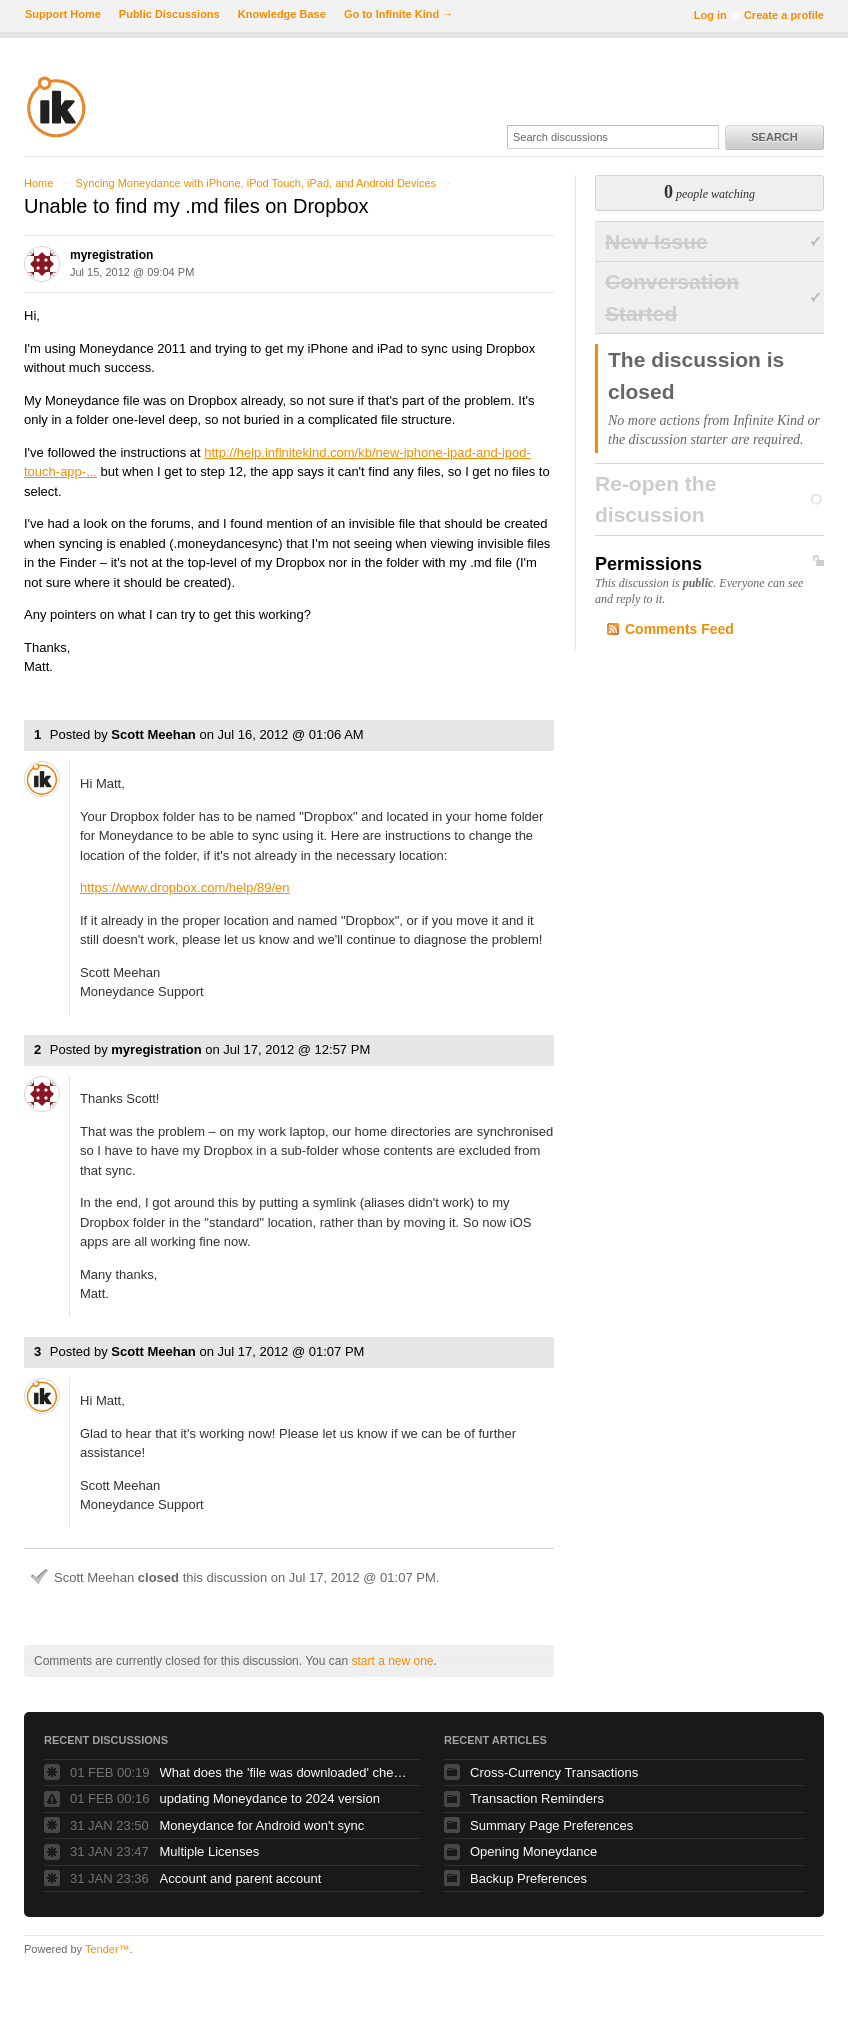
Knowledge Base (282, 14)
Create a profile (784, 15)
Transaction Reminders (537, 1798)
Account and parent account (241, 1878)
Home (38, 183)
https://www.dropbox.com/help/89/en (185, 887)
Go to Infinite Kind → (398, 14)
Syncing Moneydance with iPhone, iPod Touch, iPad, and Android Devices (255, 183)
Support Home (63, 14)
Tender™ (107, 1949)
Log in (710, 15)
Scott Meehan (153, 734)
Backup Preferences (528, 1878)
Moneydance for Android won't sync (262, 1825)
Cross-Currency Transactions (554, 1772)
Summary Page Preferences (551, 1825)
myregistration (111, 255)
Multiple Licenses (210, 1851)
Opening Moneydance (533, 1851)
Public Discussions (169, 14)
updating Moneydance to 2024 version (270, 1798)
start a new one (392, 1661)
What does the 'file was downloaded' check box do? (285, 1772)
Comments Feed (679, 629)
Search (774, 137)
